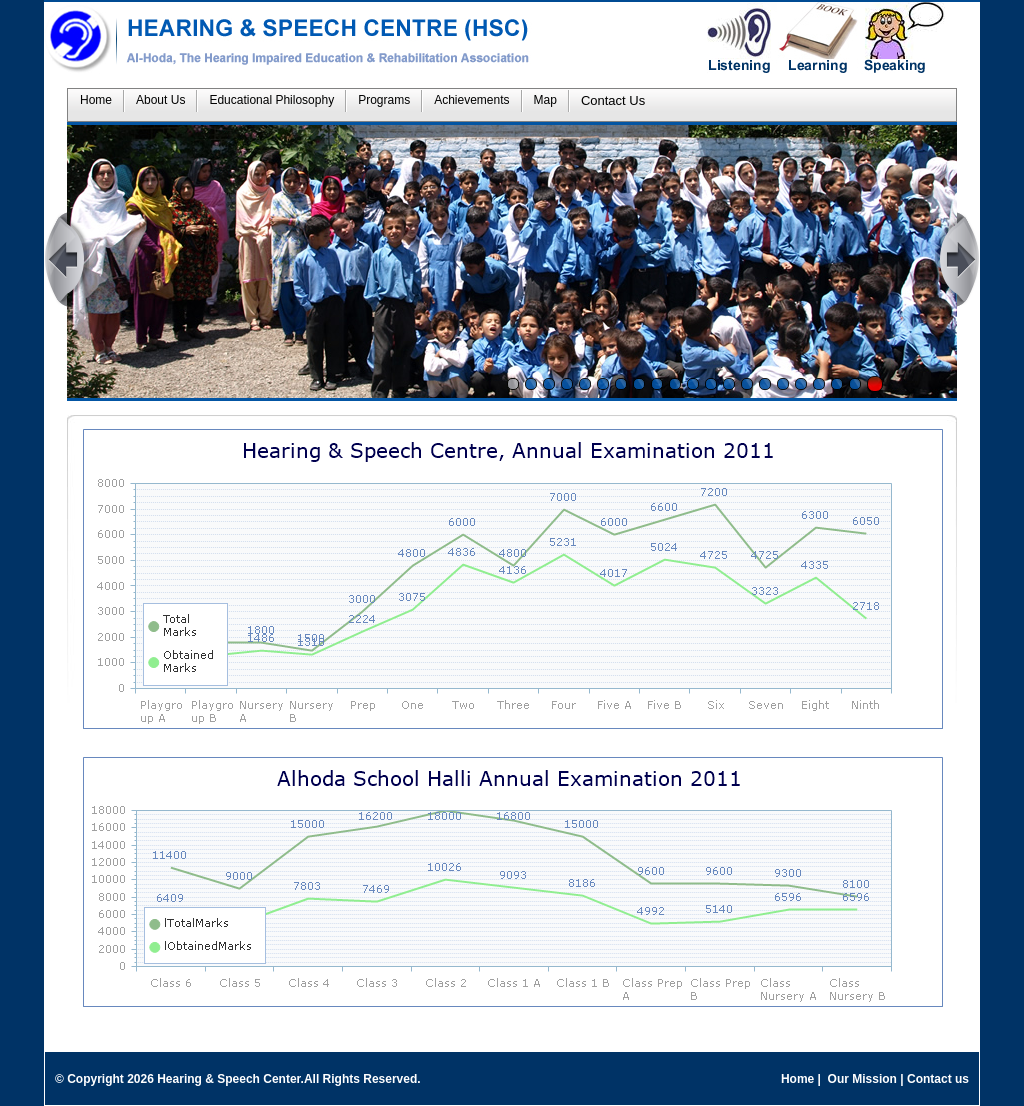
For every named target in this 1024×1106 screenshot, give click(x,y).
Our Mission (862, 1079)
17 (801, 384)
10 (675, 384)
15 (765, 384)
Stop (875, 384)
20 (855, 384)
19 (837, 384)
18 (819, 384)
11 (693, 384)
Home (797, 1079)
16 (783, 384)
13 (729, 384)
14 (747, 384)
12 (711, 384)
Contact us (938, 1079)
